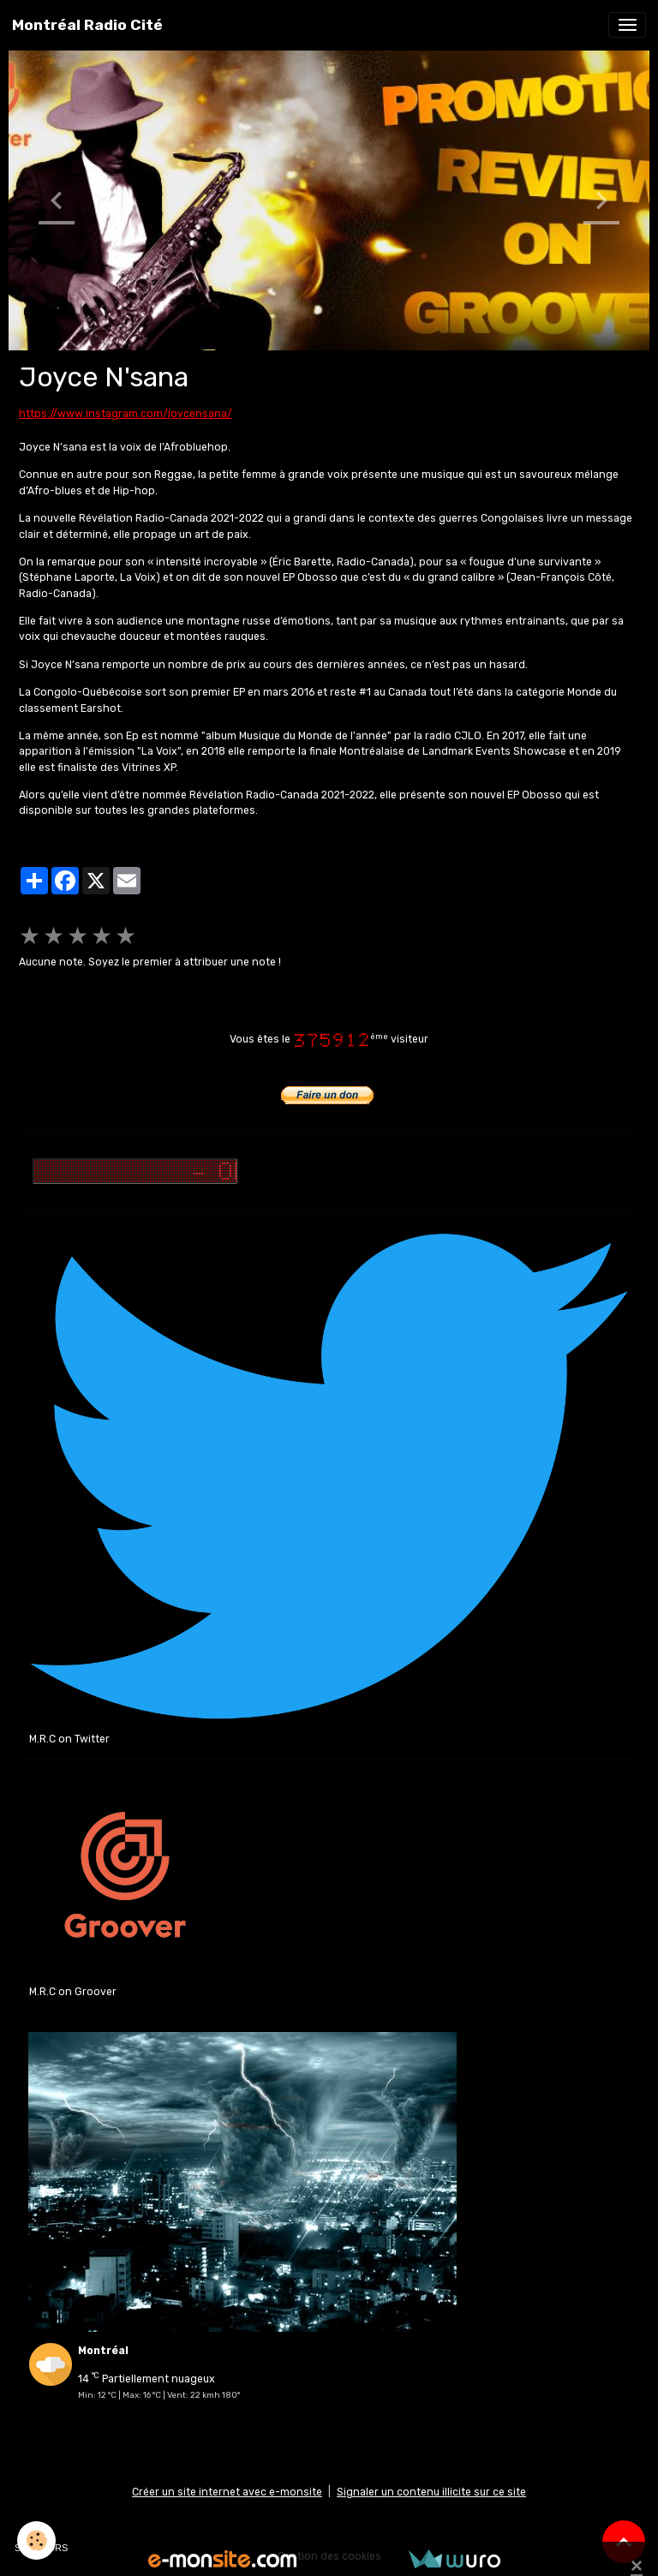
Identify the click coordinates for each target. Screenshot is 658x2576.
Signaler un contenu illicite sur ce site (431, 2492)
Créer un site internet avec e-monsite (227, 2492)
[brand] (87, 25)
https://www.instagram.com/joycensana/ (125, 414)
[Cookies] (36, 2540)
